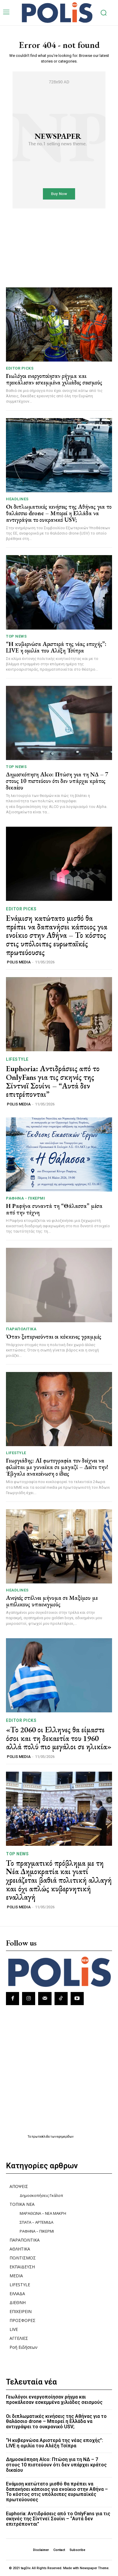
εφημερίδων (65, 2136)
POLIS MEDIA (19, 962)
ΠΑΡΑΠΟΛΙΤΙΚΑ (21, 1329)
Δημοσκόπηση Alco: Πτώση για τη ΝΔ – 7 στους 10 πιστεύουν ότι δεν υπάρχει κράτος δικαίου (57, 780)
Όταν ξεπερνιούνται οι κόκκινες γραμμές (53, 1336)
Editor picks (19, 368)
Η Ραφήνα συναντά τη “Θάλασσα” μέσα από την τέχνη (54, 1209)
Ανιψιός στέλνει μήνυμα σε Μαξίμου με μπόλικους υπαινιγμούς (52, 1601)
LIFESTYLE (17, 1059)
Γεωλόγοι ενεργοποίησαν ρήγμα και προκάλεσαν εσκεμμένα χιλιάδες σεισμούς (54, 379)
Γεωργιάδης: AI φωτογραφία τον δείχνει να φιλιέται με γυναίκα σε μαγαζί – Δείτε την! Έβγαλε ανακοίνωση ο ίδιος (57, 1467)
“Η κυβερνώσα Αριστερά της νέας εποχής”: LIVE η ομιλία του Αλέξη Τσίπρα (56, 647)
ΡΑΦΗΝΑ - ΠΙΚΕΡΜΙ (25, 1198)
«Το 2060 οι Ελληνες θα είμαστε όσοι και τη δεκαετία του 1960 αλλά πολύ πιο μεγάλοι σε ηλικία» (58, 1738)
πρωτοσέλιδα (41, 2136)
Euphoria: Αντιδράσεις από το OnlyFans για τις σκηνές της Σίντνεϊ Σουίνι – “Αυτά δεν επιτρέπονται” (53, 1081)
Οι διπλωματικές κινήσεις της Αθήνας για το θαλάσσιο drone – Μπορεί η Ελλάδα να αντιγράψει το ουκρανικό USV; (58, 513)
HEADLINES (17, 499)
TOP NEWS (16, 636)
